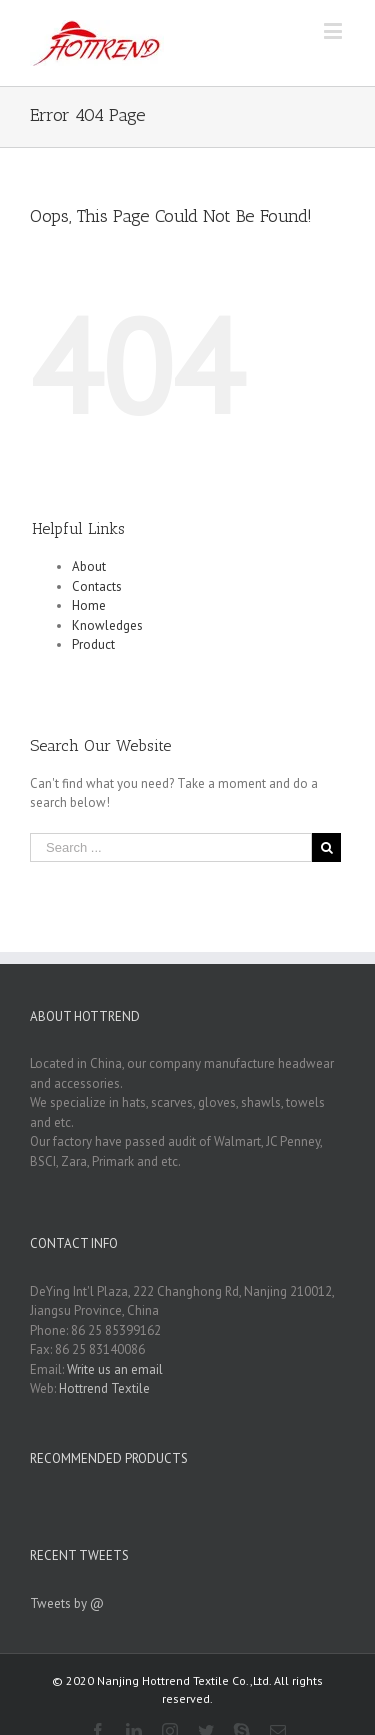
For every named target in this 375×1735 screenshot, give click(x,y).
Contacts (97, 586)
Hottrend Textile (104, 1388)
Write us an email (115, 1369)
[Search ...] (171, 847)
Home (89, 605)
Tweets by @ (67, 1603)
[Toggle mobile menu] (334, 30)
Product (93, 644)
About (89, 566)
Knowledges (107, 625)
